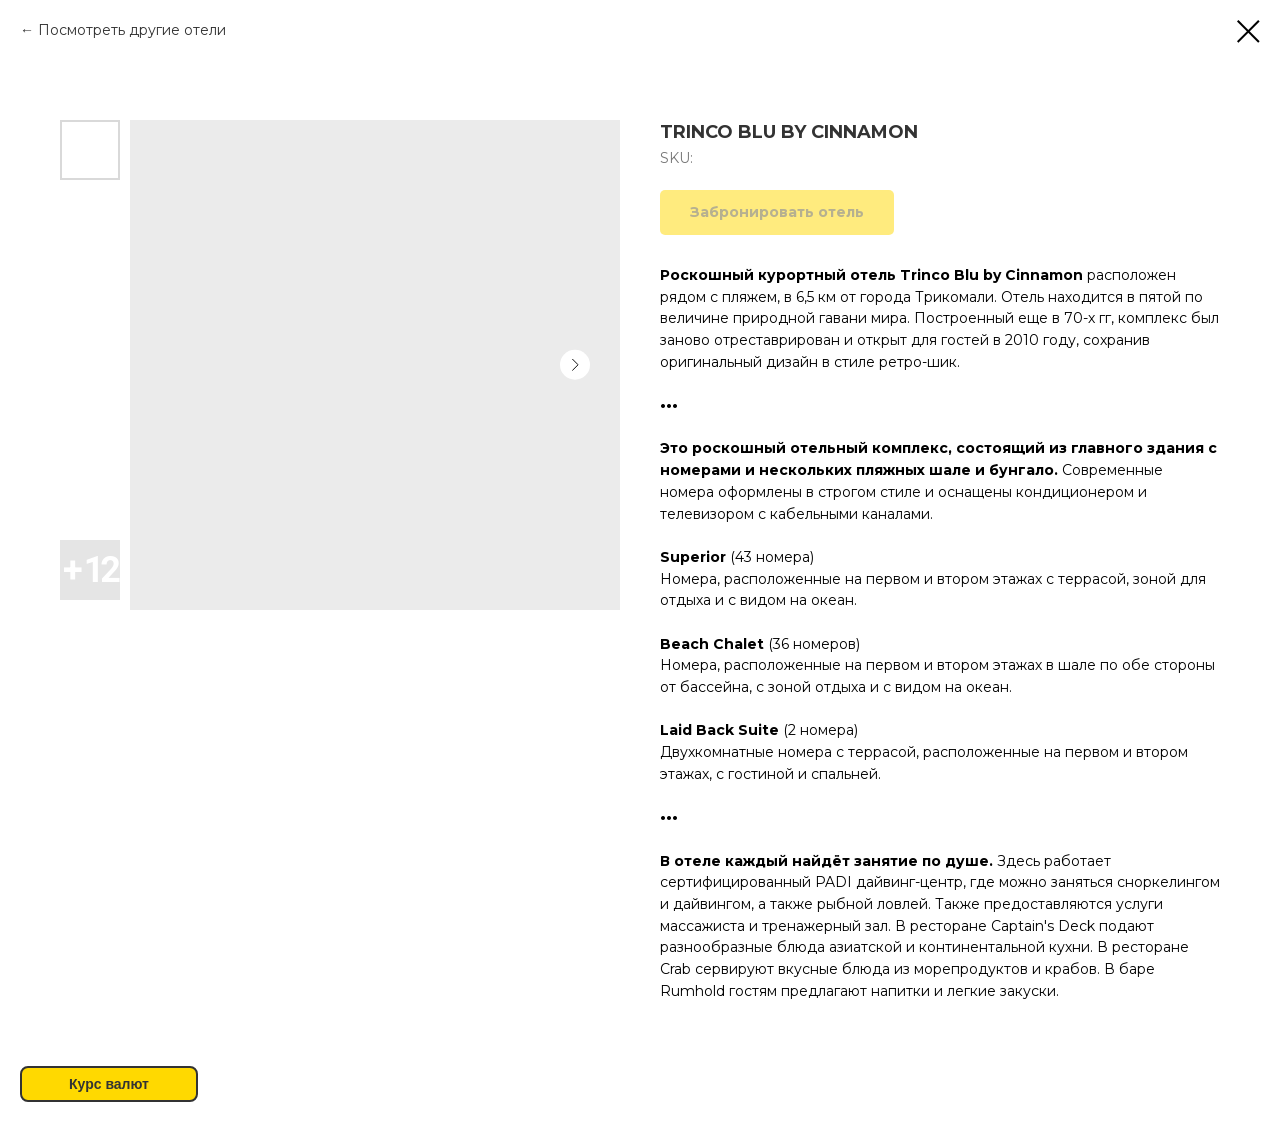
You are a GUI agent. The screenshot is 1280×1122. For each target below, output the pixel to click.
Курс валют (109, 1084)
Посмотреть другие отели (132, 30)
